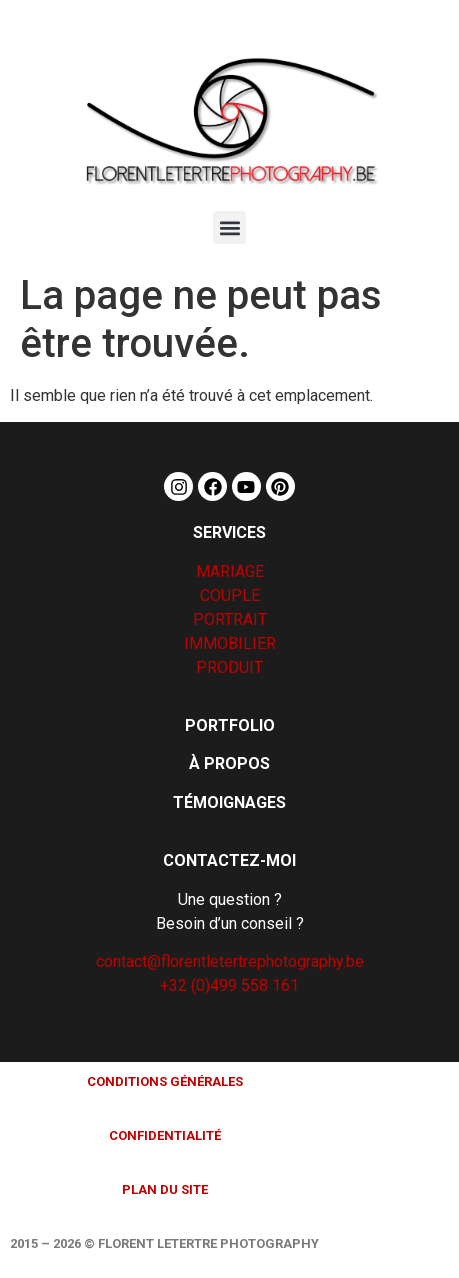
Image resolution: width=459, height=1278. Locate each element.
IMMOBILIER (230, 643)
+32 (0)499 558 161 (229, 985)
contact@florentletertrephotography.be (230, 961)
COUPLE (230, 595)
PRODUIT (229, 667)
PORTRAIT (230, 619)
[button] (229, 227)
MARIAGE (230, 571)
